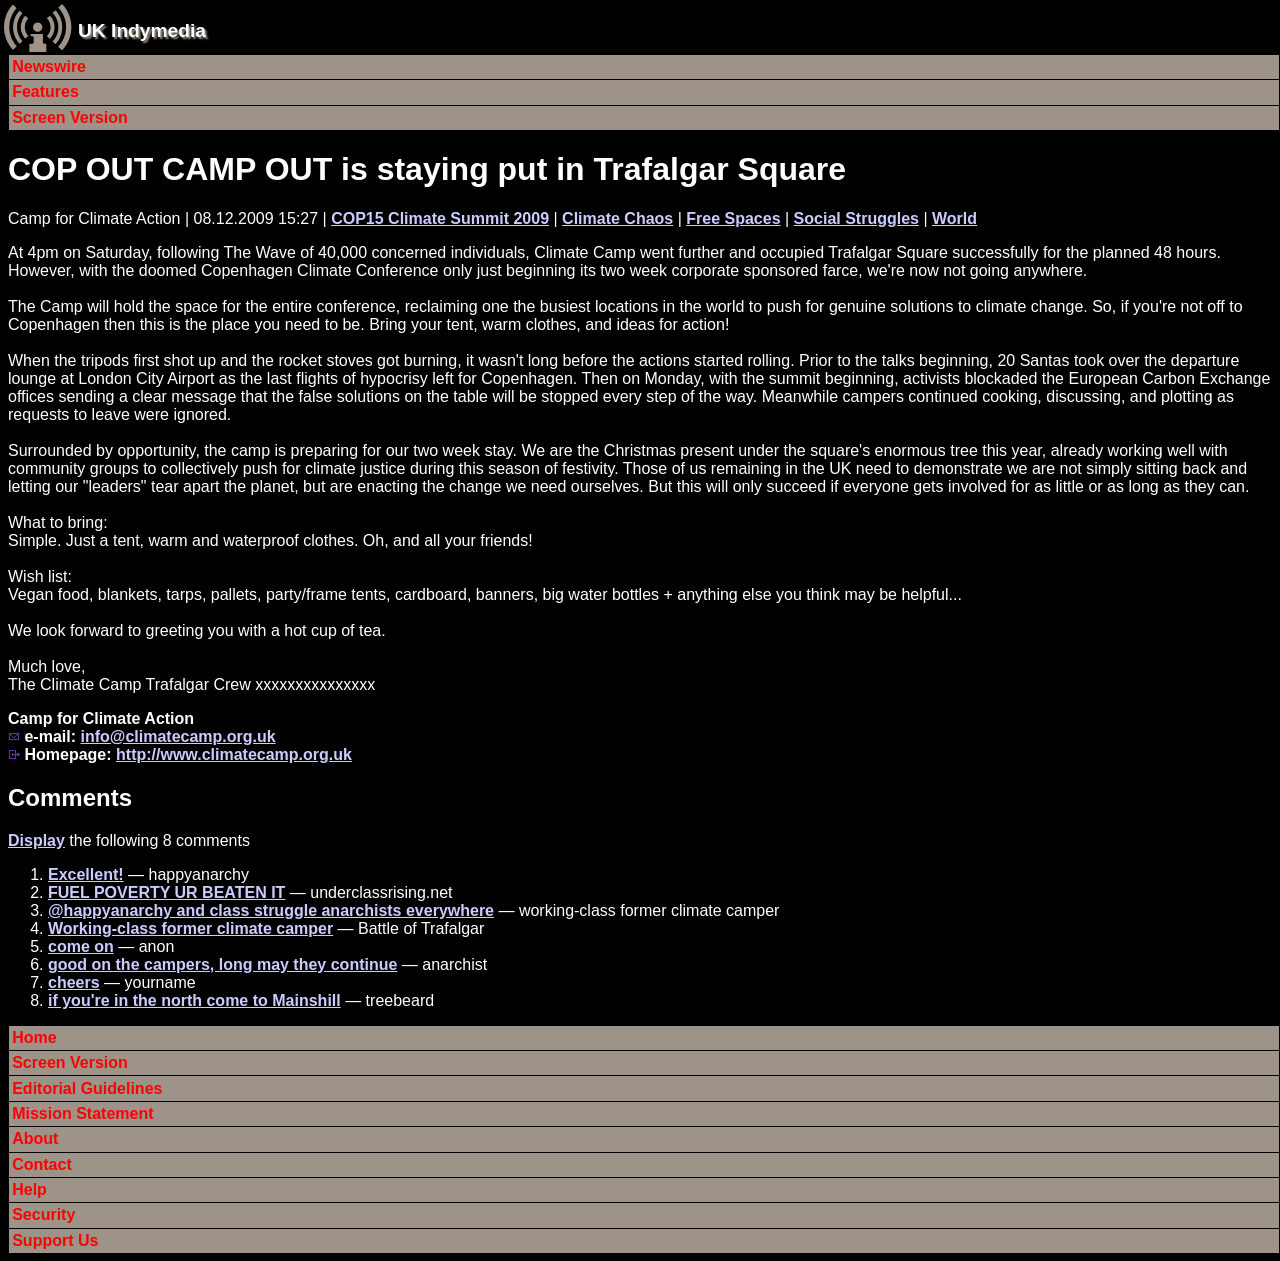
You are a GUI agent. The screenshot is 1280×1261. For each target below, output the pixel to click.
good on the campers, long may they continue (222, 964)
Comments (70, 797)
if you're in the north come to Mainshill (194, 1000)
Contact (42, 1164)
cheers (74, 982)
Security (43, 1214)
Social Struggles (856, 218)
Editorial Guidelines (87, 1088)
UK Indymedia (142, 30)
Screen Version (70, 117)
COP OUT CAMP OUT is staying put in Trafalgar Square (427, 169)
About (35, 1138)
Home (34, 1037)
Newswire (49, 66)
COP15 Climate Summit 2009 (440, 218)
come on (81, 946)
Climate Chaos (617, 218)
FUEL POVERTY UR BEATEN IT (166, 892)
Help (29, 1189)
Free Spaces (733, 218)
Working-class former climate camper (190, 928)
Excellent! (86, 874)
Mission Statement (82, 1113)
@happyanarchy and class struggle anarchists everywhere (271, 910)
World (954, 218)
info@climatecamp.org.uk (177, 736)
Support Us (55, 1240)
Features (45, 91)
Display (36, 840)
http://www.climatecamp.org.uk (234, 754)
